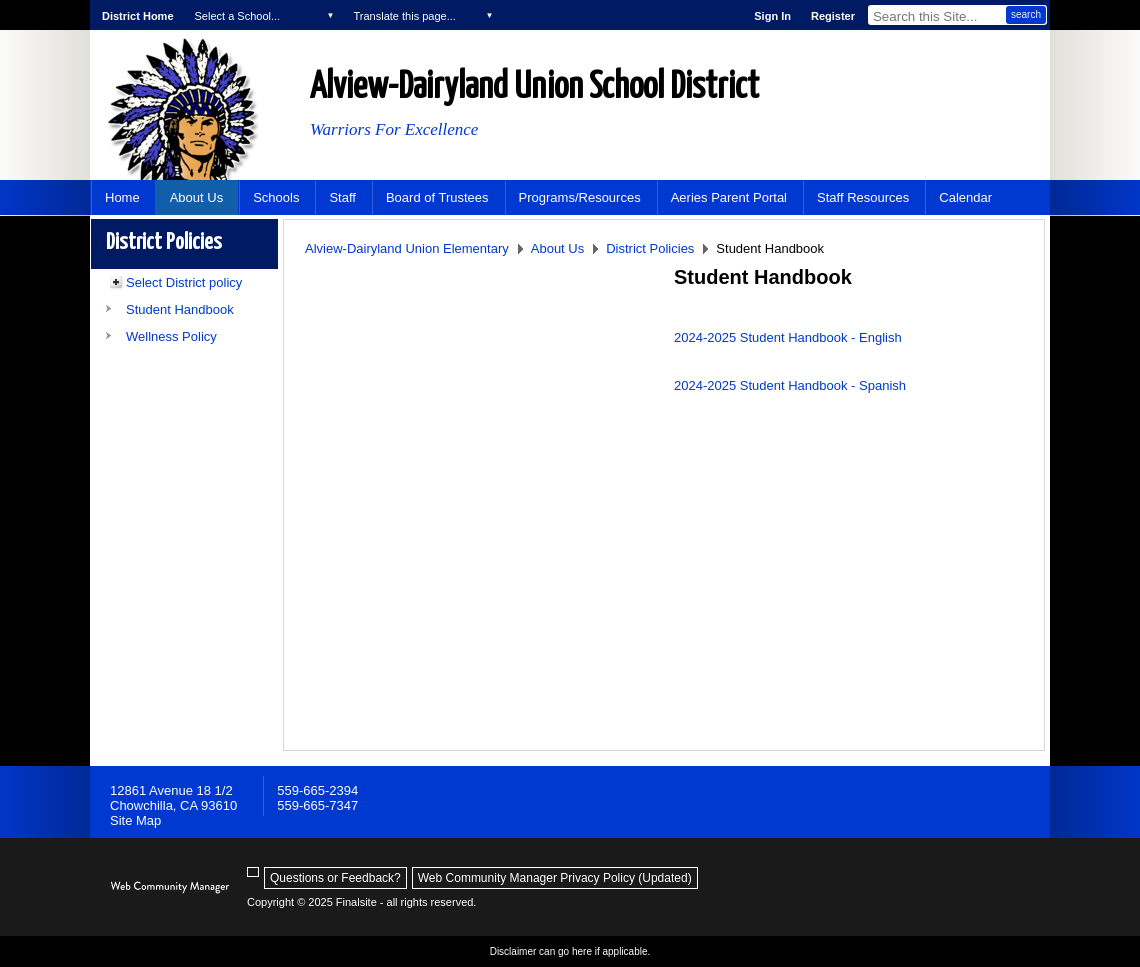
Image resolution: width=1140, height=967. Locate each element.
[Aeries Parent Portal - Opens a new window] (729, 197)
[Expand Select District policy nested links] (116, 285)
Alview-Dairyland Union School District (534, 88)
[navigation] (263, 15)
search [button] (1026, 14)
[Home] (122, 197)
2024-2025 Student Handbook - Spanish (790, 385)
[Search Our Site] (936, 15)
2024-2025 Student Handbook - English (788, 337)
